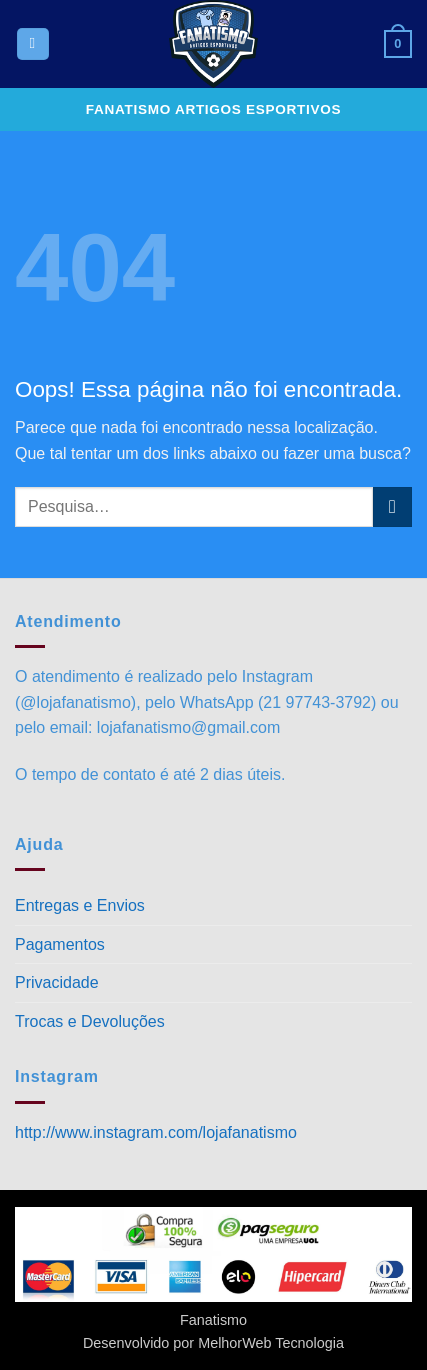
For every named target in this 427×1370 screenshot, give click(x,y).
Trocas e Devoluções (90, 1021)
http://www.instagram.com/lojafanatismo (156, 1132)
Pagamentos (60, 944)
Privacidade (57, 982)
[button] (33, 44)
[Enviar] (392, 506)
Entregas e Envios (80, 905)
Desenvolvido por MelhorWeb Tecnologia (213, 1343)
